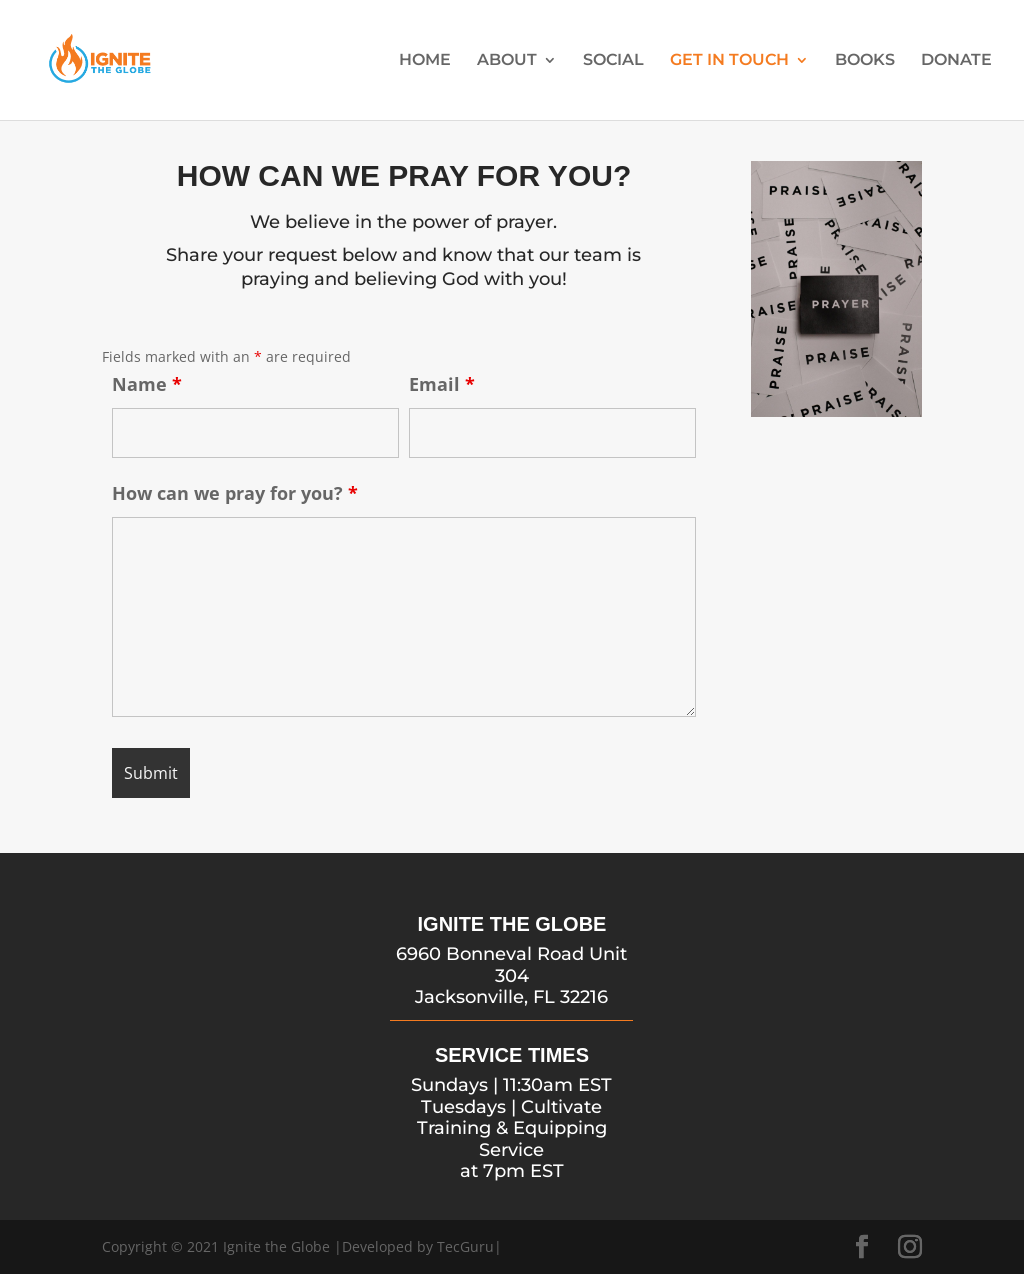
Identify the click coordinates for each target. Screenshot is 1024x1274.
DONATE (956, 61)
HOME (425, 61)
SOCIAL (613, 61)
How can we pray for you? (235, 493)
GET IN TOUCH (729, 61)
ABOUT (507, 61)
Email (442, 384)
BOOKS (865, 61)
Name (147, 384)
